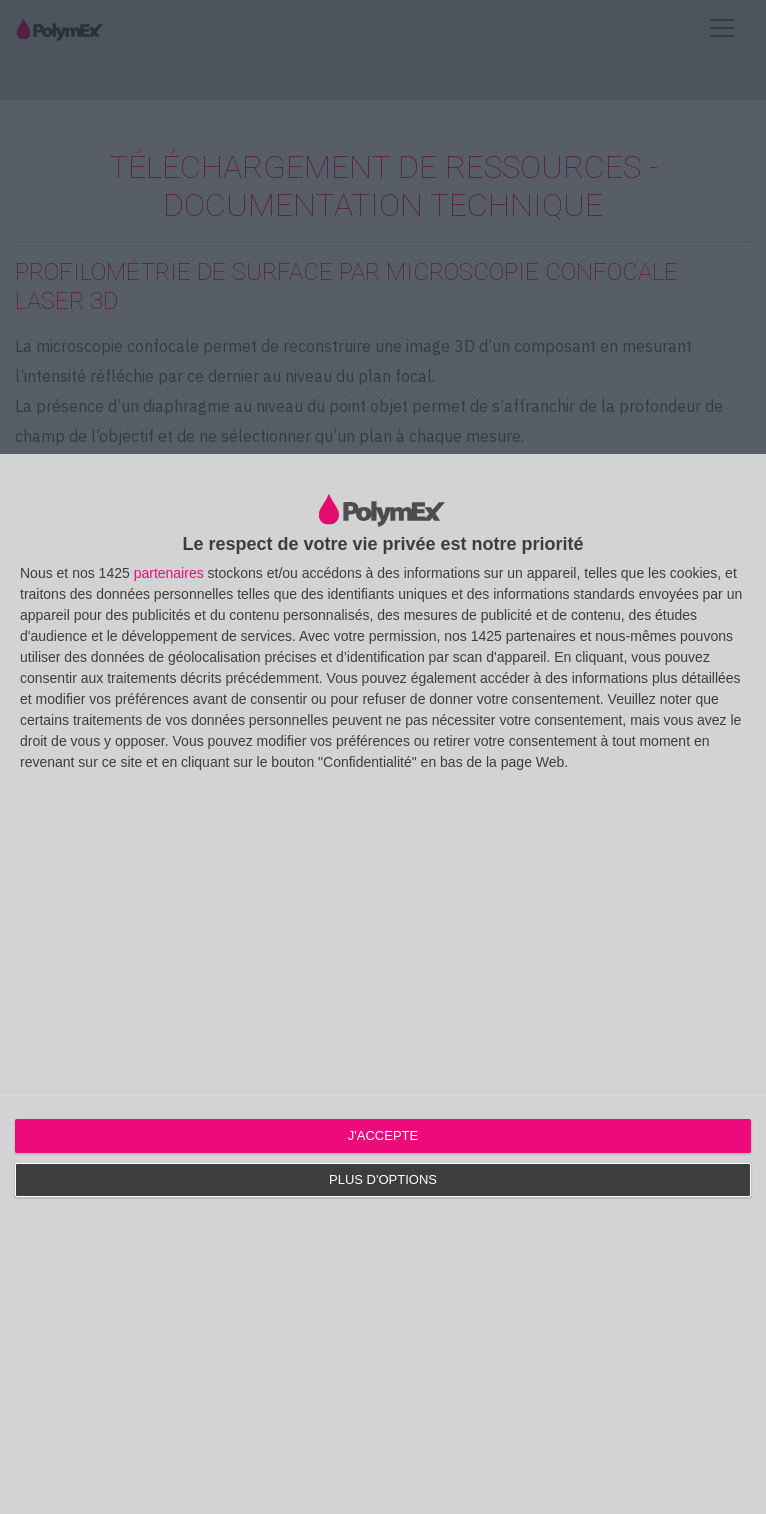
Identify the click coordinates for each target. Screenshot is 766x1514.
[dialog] (383, 984)
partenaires (169, 573)
